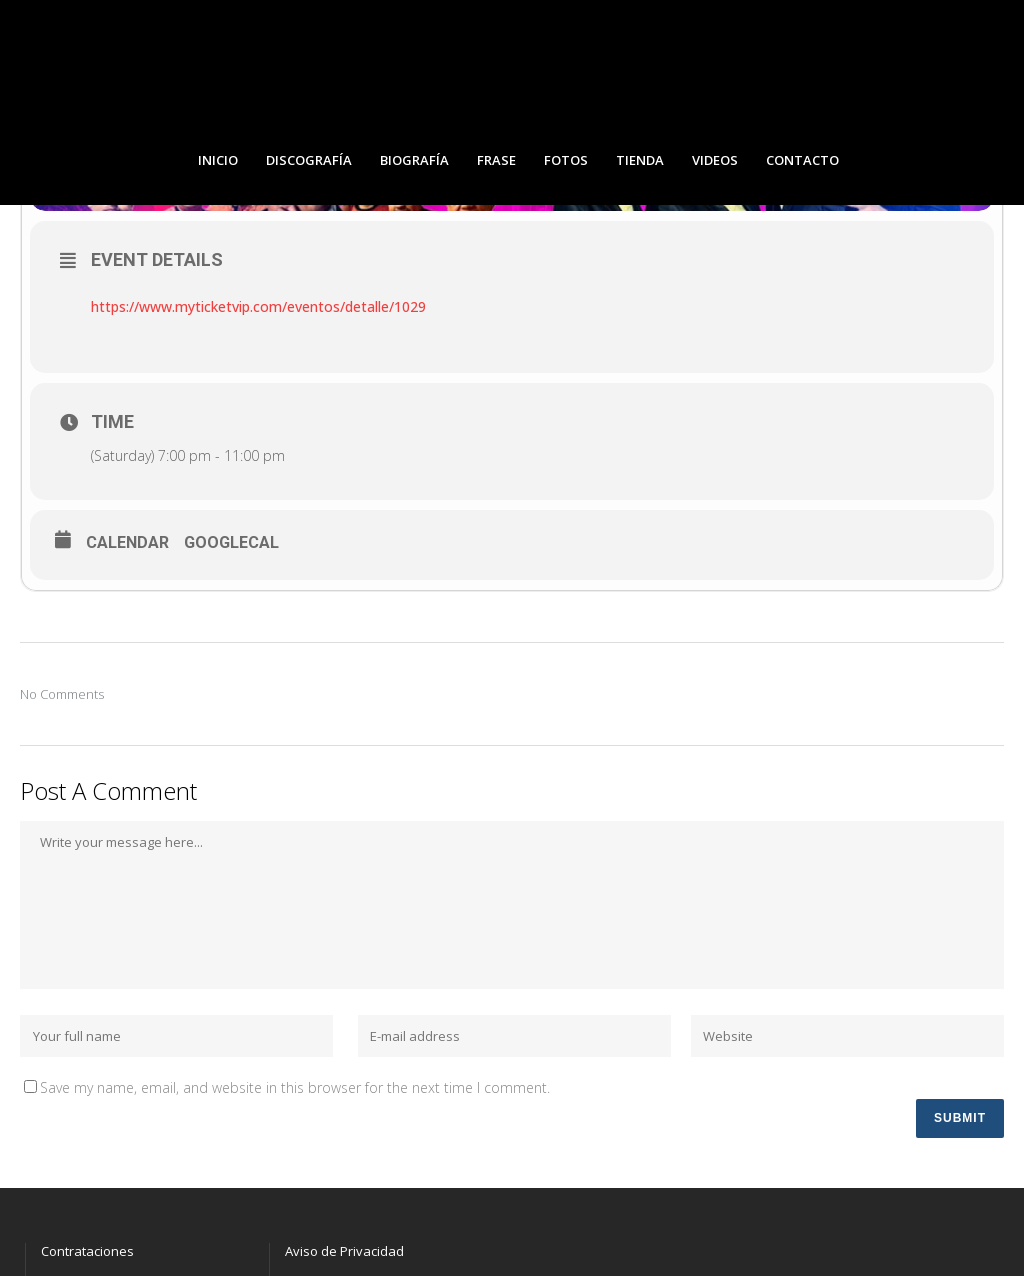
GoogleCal (231, 542)
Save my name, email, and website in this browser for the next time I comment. (295, 1087)
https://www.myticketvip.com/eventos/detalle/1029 (258, 306)
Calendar (127, 542)
